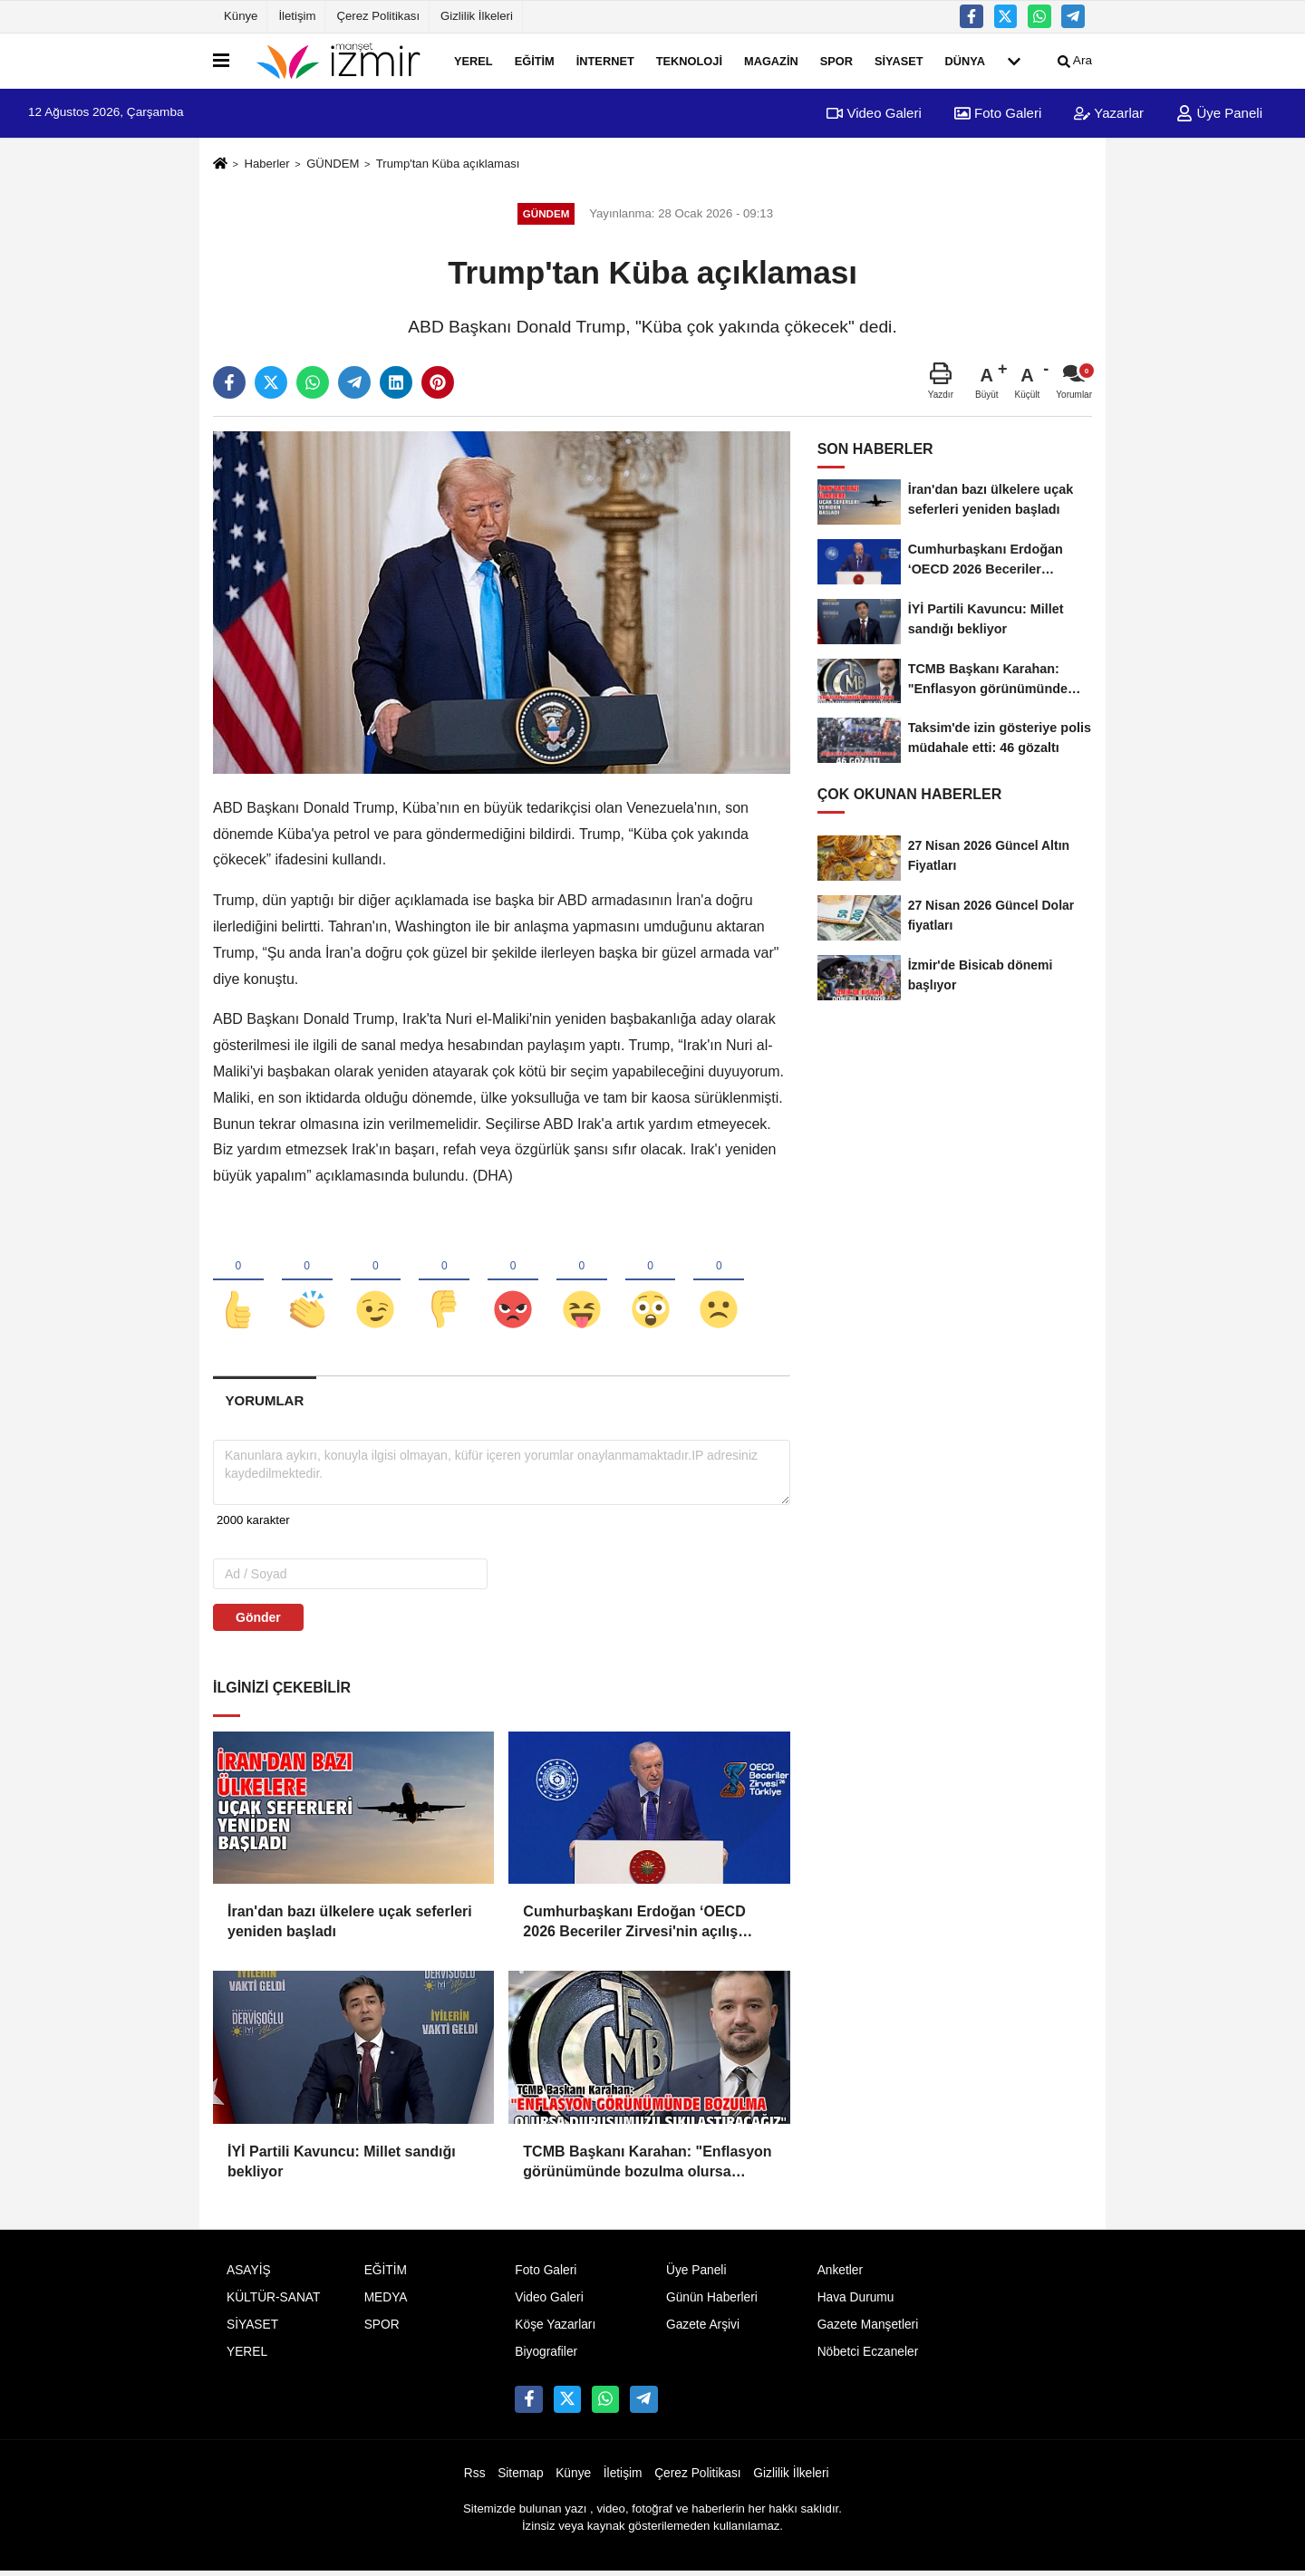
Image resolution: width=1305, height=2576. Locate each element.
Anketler (840, 2275)
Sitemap (520, 2477)
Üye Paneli (1219, 113)
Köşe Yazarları (555, 2329)
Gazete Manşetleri (868, 2329)
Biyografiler (546, 2355)
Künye (240, 16)
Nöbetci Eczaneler (868, 2355)
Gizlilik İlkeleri (476, 16)
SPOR (836, 60)
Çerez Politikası (378, 16)
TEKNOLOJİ (689, 60)
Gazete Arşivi (703, 2329)
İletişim (296, 16)
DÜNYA (965, 60)
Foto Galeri (997, 113)
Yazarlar (1109, 113)
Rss (475, 2477)
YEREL (473, 60)
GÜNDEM (332, 163)
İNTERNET (605, 60)
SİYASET (899, 60)
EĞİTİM (535, 60)
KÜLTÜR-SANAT (273, 2302)
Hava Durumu (855, 2302)
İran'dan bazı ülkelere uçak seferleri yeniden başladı (349, 1925)
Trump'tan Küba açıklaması (448, 163)
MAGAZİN (771, 60)
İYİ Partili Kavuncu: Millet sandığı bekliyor (341, 2165)
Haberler (266, 163)
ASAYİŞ (249, 2275)
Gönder (258, 1621)
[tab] (264, 1405)
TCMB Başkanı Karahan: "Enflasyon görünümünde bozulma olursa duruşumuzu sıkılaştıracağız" (647, 2166)
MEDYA (386, 2302)
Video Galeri (873, 113)
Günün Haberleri (712, 2302)
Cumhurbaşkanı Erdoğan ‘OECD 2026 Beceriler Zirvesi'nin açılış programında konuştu (634, 1926)
